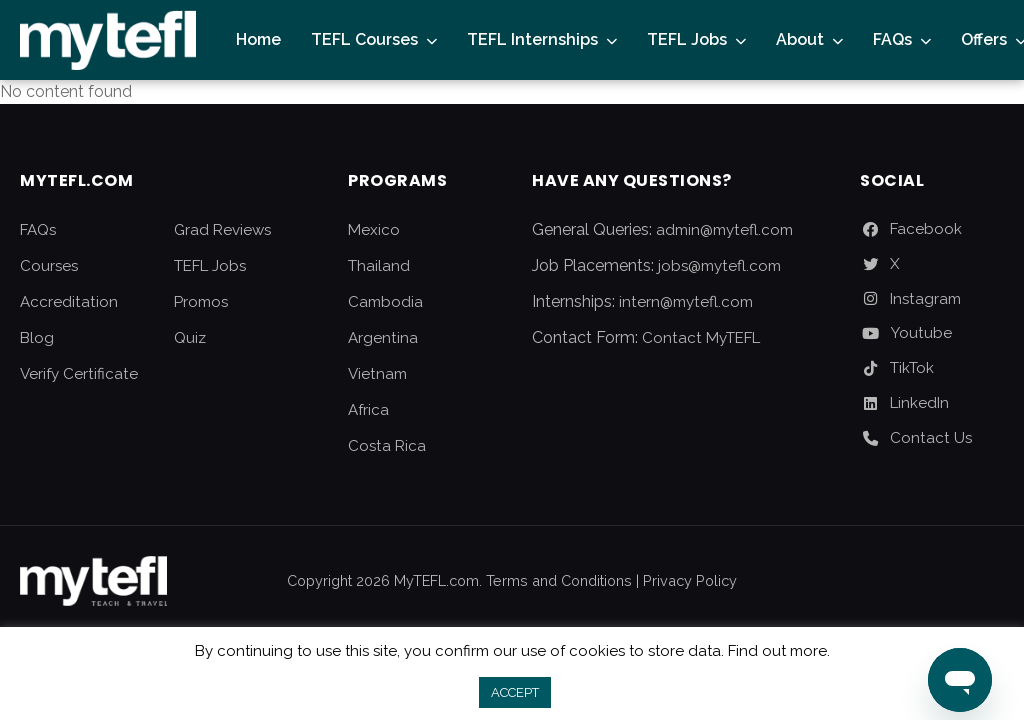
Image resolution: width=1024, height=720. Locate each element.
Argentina (383, 338)
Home (258, 39)
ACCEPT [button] (515, 692)
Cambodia (385, 302)
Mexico (374, 230)
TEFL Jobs (687, 39)
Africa (368, 410)
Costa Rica (387, 446)
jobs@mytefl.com (719, 266)
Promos (201, 302)
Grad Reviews (222, 230)
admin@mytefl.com (724, 230)
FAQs (892, 39)
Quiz (190, 338)
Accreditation (69, 302)
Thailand (379, 266)
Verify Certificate (79, 374)
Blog (37, 338)
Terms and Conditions (559, 580)
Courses (49, 266)
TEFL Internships (532, 39)
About (800, 39)
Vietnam (377, 374)
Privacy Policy (690, 580)
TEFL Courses (364, 39)
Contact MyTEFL (701, 338)
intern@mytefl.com (686, 302)
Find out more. (779, 651)
